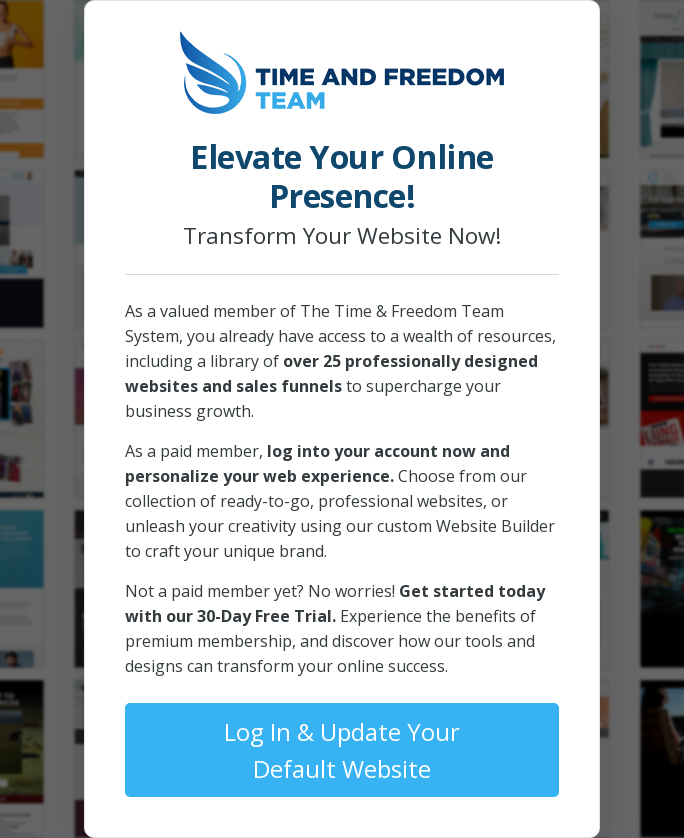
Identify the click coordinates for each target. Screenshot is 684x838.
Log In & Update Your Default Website (342, 750)
